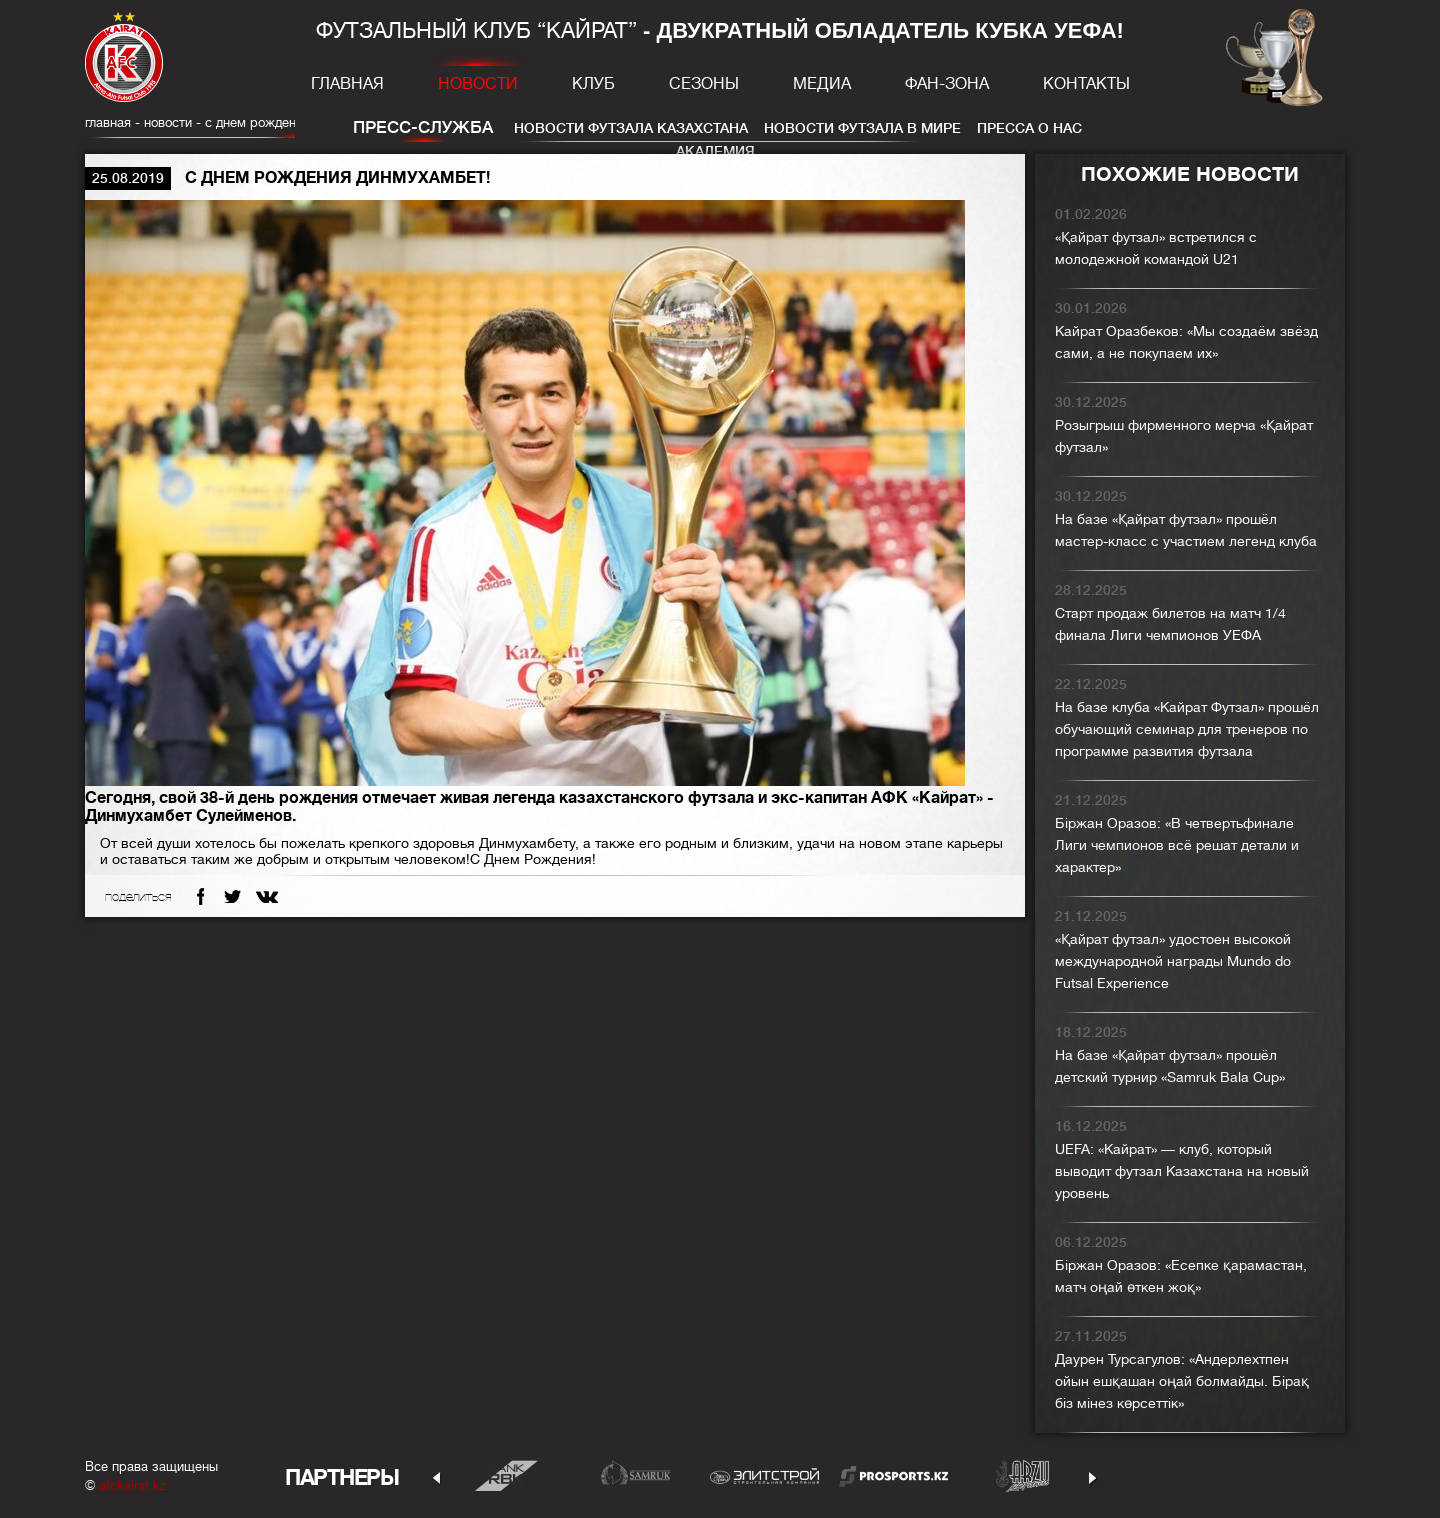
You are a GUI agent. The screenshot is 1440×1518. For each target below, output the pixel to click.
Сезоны (704, 84)
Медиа (822, 84)
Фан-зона (947, 84)
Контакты (1086, 84)
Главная (347, 84)
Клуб (593, 84)
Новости (478, 84)
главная (108, 122)
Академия (715, 151)
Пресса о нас (1029, 128)
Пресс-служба (423, 127)
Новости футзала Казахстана (631, 128)
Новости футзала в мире (862, 128)
